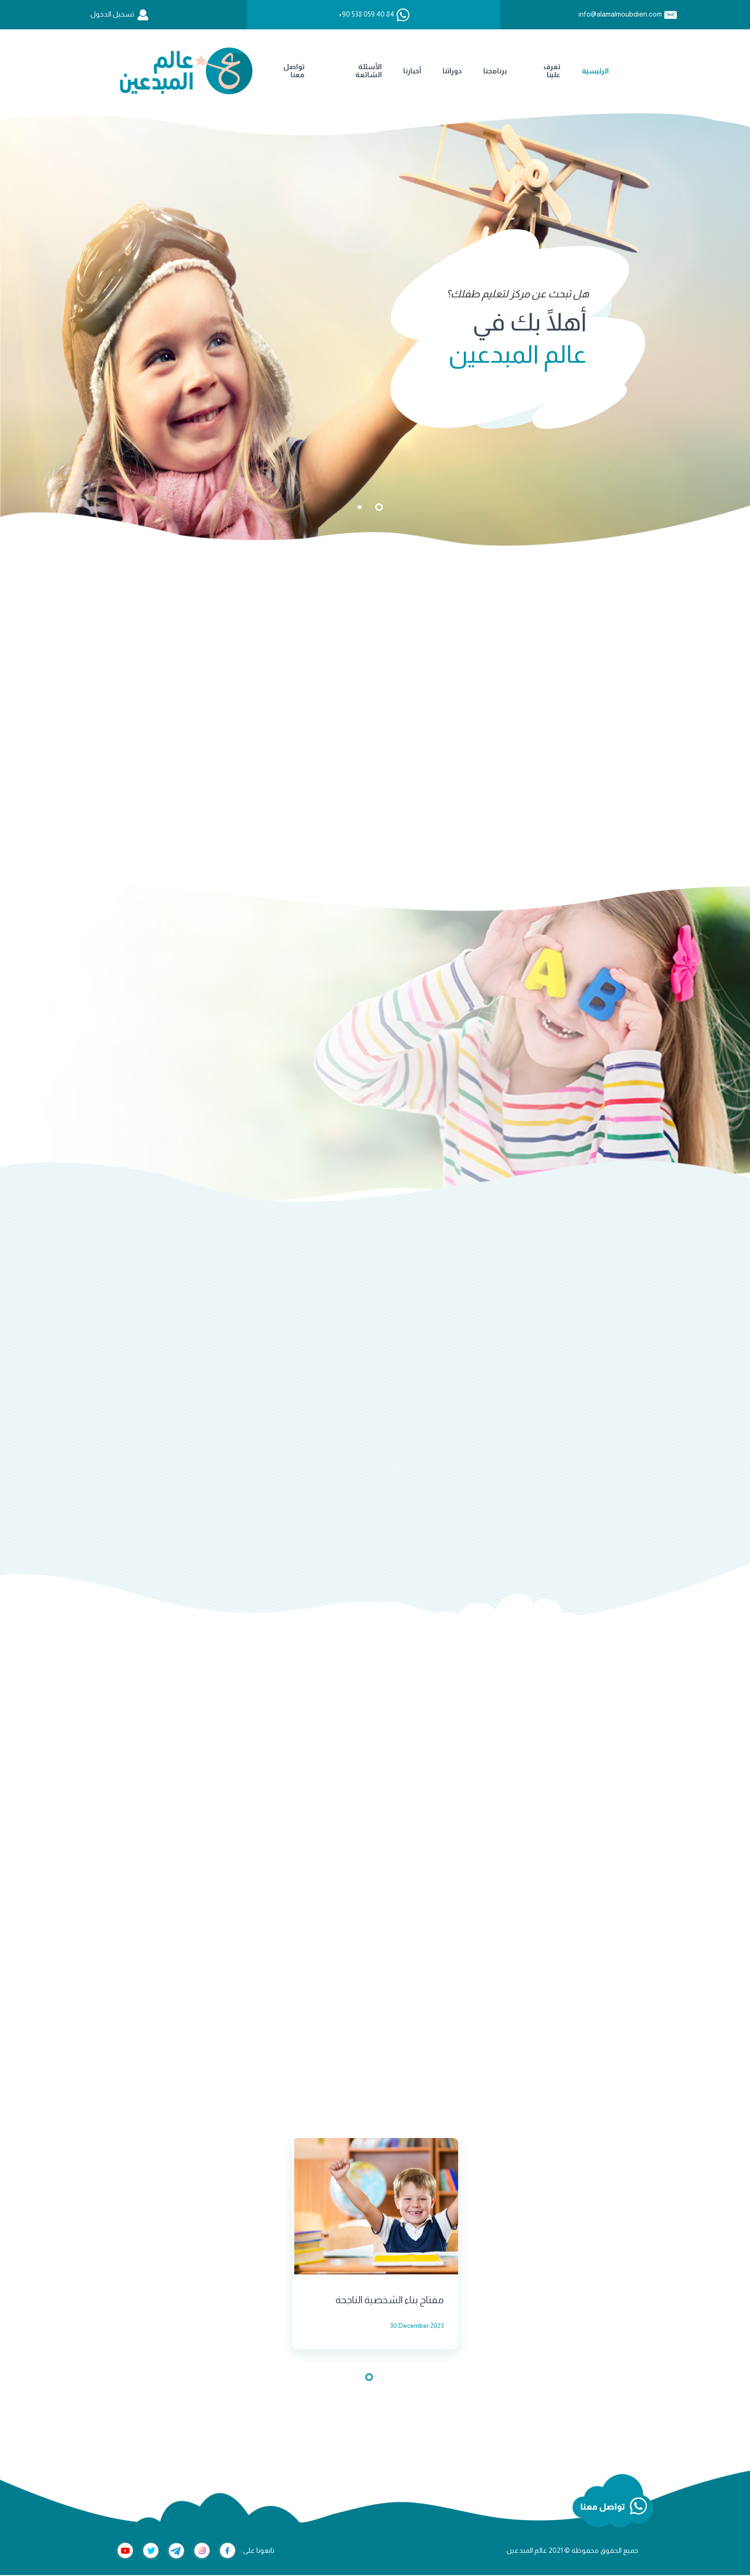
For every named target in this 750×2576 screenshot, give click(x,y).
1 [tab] (379, 507)
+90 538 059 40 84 (366, 14)
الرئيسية (447, 71)
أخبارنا (264, 71)
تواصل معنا (146, 71)
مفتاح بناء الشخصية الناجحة (389, 2301)
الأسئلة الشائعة (221, 71)
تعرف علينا (404, 71)
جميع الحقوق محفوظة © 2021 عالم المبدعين (572, 2551)
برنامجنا (347, 71)
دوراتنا (304, 71)
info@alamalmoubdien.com (620, 14)
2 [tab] (359, 507)
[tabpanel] (375, 329)
